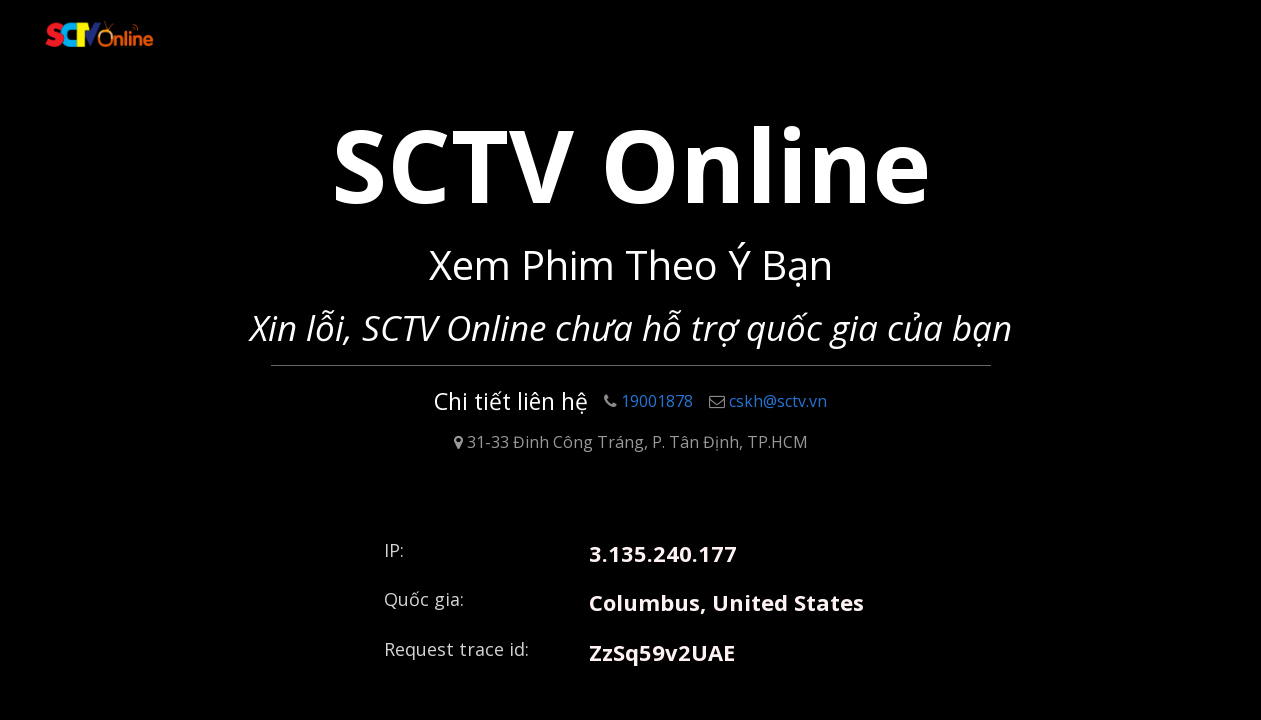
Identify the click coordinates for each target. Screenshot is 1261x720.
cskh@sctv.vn (768, 401)
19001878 (648, 401)
